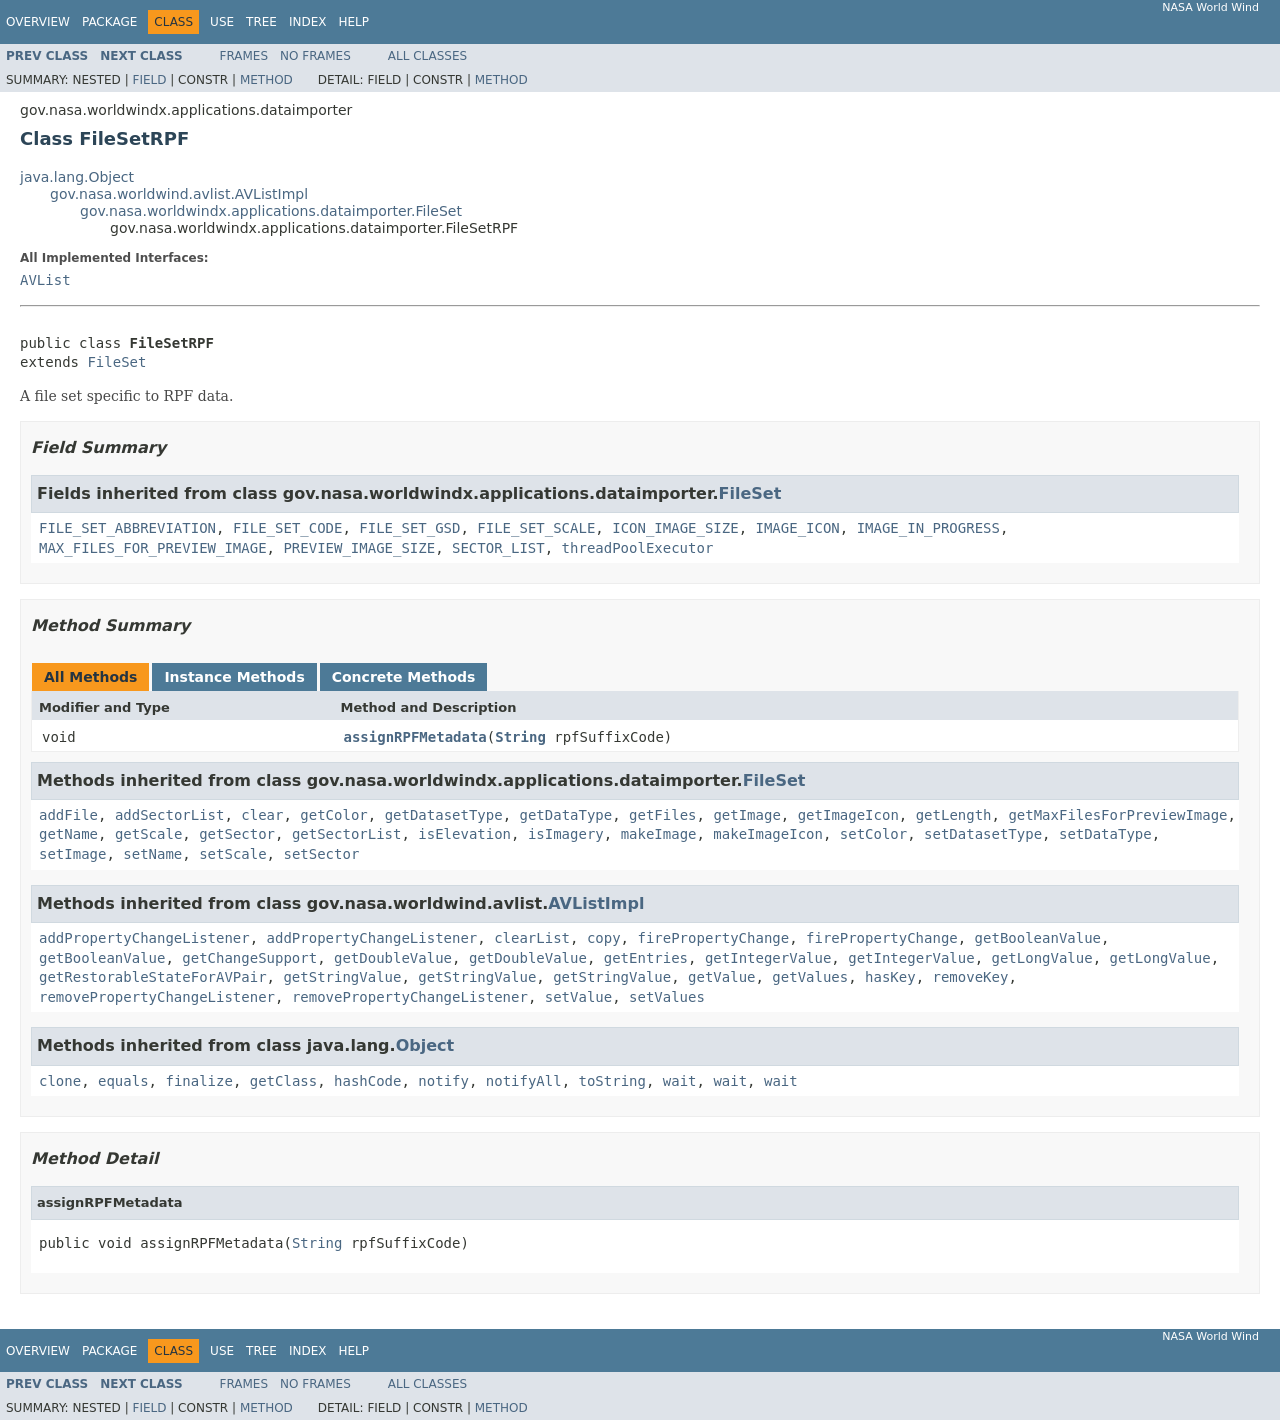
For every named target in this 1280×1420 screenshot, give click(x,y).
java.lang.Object (77, 177)
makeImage (659, 834)
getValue (721, 977)
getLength (954, 815)
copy (604, 938)
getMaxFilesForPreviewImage (1117, 815)
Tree (261, 22)
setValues (667, 997)
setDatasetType (983, 834)
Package (109, 22)
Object (425, 1045)
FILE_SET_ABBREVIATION (127, 528)
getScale (148, 834)
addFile (68, 815)
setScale (232, 854)
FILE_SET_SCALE (536, 528)
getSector (237, 834)
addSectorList (170, 815)
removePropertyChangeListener (157, 997)
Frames (244, 56)
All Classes (427, 56)
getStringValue (342, 977)
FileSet (116, 362)
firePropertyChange (713, 938)
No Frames (315, 56)
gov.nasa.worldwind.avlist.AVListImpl (179, 194)
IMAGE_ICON (798, 528)
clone (60, 1081)
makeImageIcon (768, 834)
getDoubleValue (393, 958)
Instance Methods (234, 677)
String (520, 737)
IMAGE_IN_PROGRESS (928, 528)
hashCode (367, 1081)
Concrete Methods (404, 677)
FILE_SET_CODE (288, 528)
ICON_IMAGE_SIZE (675, 528)
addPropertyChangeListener (144, 938)
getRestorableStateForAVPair (153, 977)
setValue (578, 997)
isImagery (566, 834)
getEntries (646, 958)
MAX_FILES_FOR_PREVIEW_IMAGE (153, 548)
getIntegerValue (768, 958)
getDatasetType (444, 815)
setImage (72, 854)
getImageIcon (848, 815)
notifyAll (524, 1081)
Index (308, 22)
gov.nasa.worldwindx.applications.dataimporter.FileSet (271, 211)
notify (443, 1081)
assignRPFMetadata (415, 737)
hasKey (890, 977)
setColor (873, 834)
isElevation (464, 834)
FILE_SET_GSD (409, 528)
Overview (38, 22)
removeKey (971, 977)
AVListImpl (596, 903)
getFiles (662, 815)
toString (612, 1081)
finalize (198, 1081)
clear (262, 815)
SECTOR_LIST (498, 548)
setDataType (1105, 834)
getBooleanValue (1038, 938)
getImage (746, 815)
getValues (810, 977)
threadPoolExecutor (638, 548)
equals (123, 1081)
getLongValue (1042, 958)
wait (680, 1081)
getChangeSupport (249, 958)
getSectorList (347, 834)
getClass (283, 1081)
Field (149, 80)
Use (222, 22)
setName (152, 854)
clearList (532, 938)
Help (353, 22)
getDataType (566, 815)
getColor (333, 815)
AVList (45, 280)
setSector (321, 854)
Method (266, 80)
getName (68, 834)
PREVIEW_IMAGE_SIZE (359, 548)
